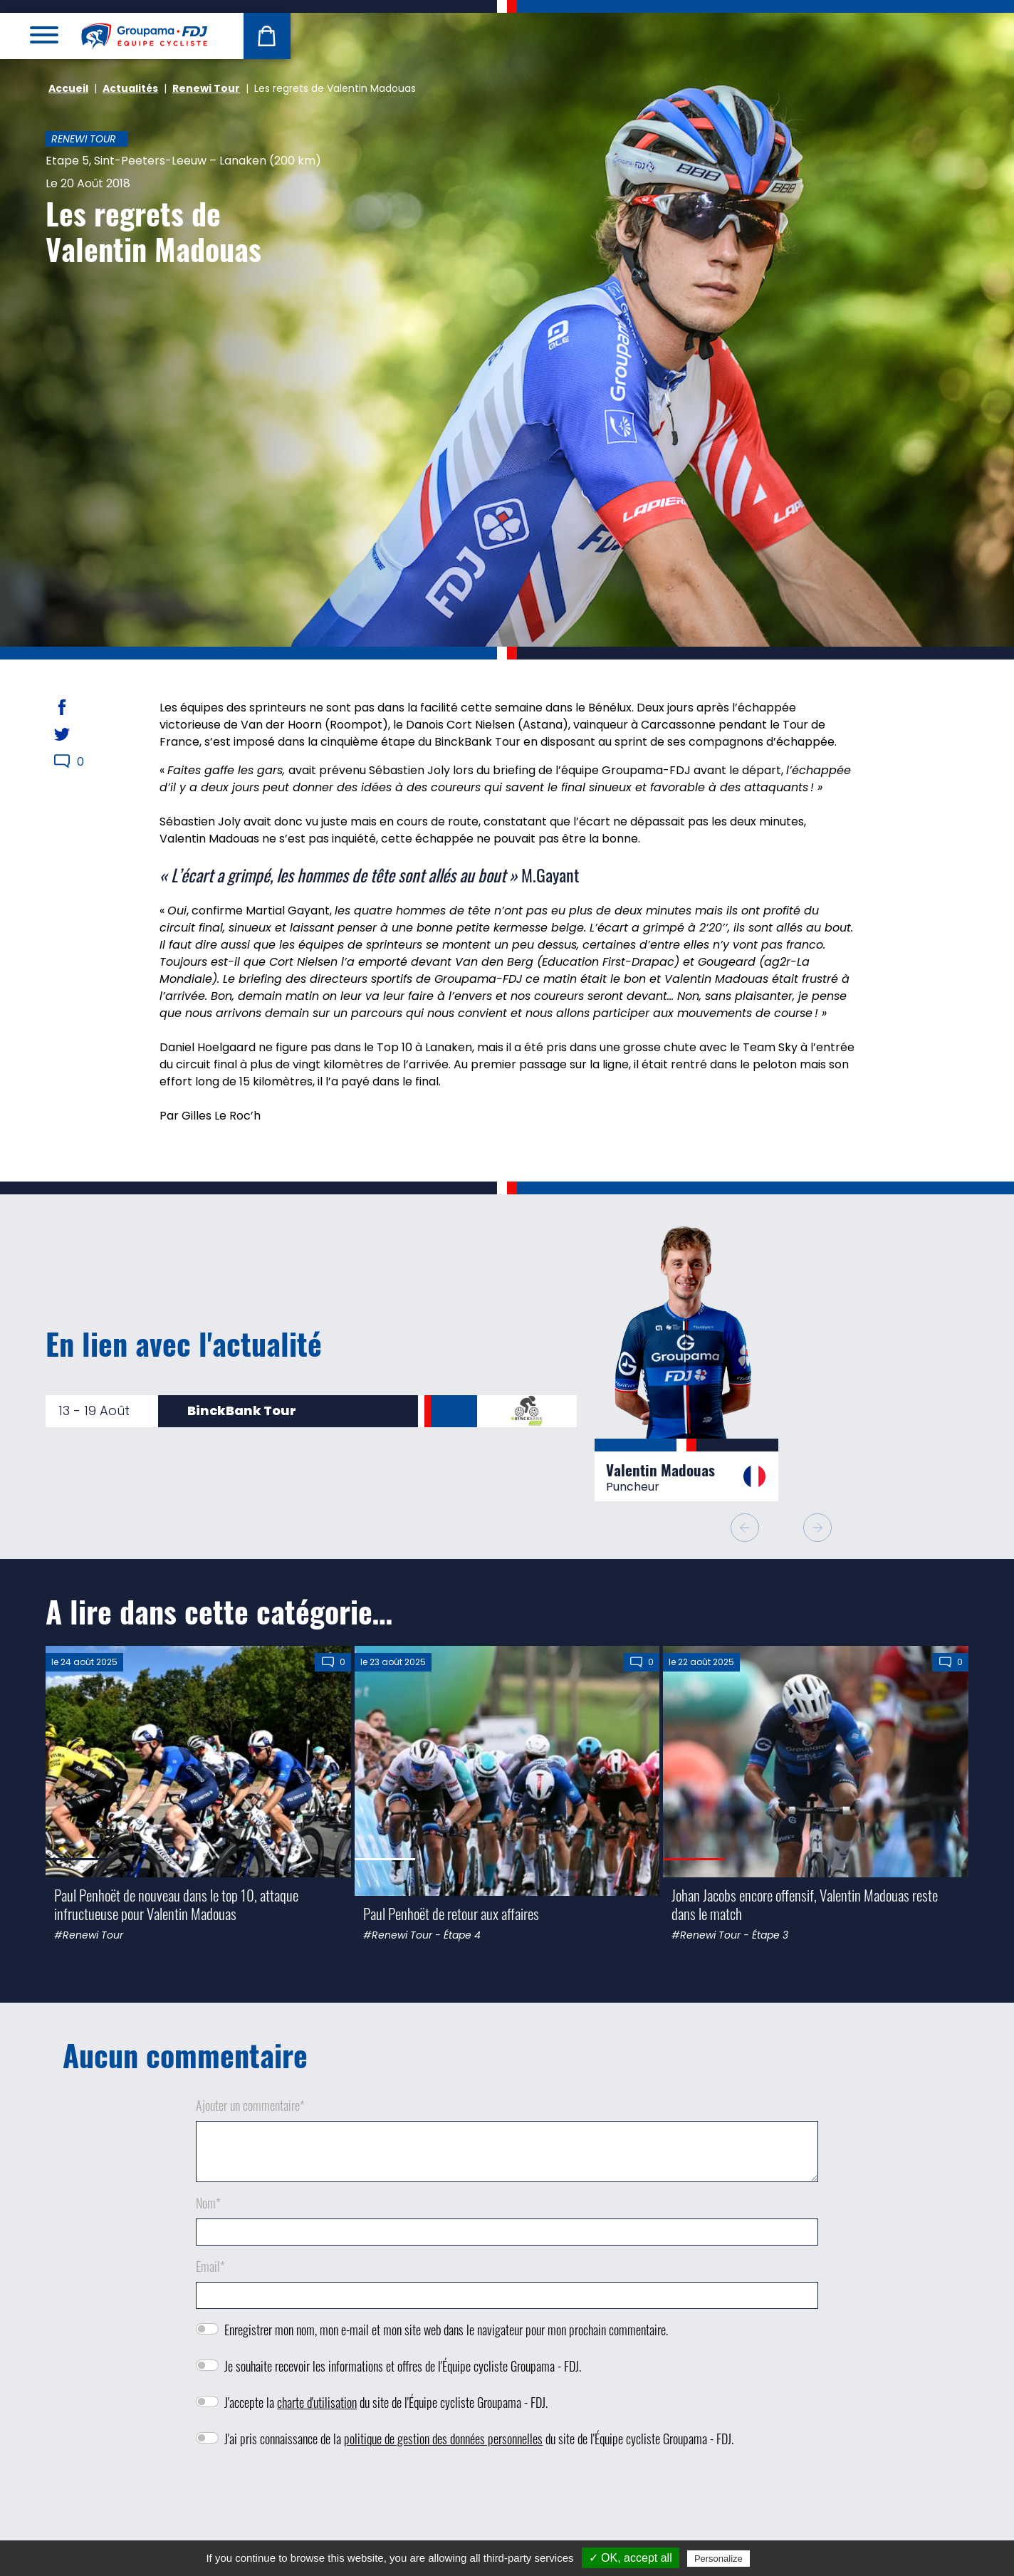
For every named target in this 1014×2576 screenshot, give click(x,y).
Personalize (718, 2558)
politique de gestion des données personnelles (443, 2438)
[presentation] (507, 2500)
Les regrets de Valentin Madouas (153, 231)
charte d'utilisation (317, 2402)
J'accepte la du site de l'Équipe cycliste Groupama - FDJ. (386, 2402)
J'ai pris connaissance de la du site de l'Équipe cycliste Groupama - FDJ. (478, 2438)
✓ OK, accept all (630, 2558)
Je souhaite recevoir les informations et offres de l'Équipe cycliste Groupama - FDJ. (402, 2366)
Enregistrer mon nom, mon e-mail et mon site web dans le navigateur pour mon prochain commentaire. (446, 2329)
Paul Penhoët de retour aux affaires (451, 1913)
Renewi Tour (206, 88)
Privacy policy (787, 2558)
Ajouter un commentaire (250, 2105)
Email (210, 2266)
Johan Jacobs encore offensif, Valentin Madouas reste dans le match (804, 1904)
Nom (208, 2203)
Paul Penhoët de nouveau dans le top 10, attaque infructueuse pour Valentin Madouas (176, 1904)
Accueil (68, 88)
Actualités (130, 88)
